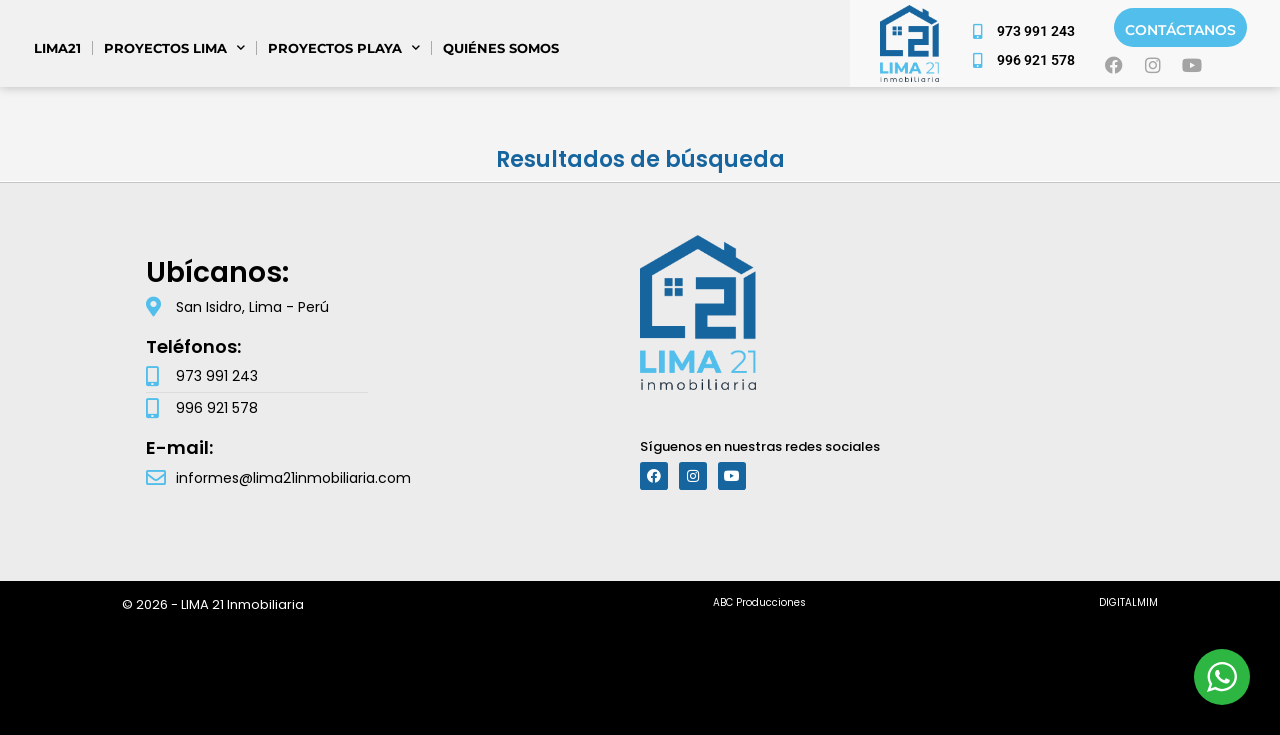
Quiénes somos (501, 48)
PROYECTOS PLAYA (344, 47)
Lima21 (57, 48)
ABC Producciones (759, 602)
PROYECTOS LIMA (174, 47)
